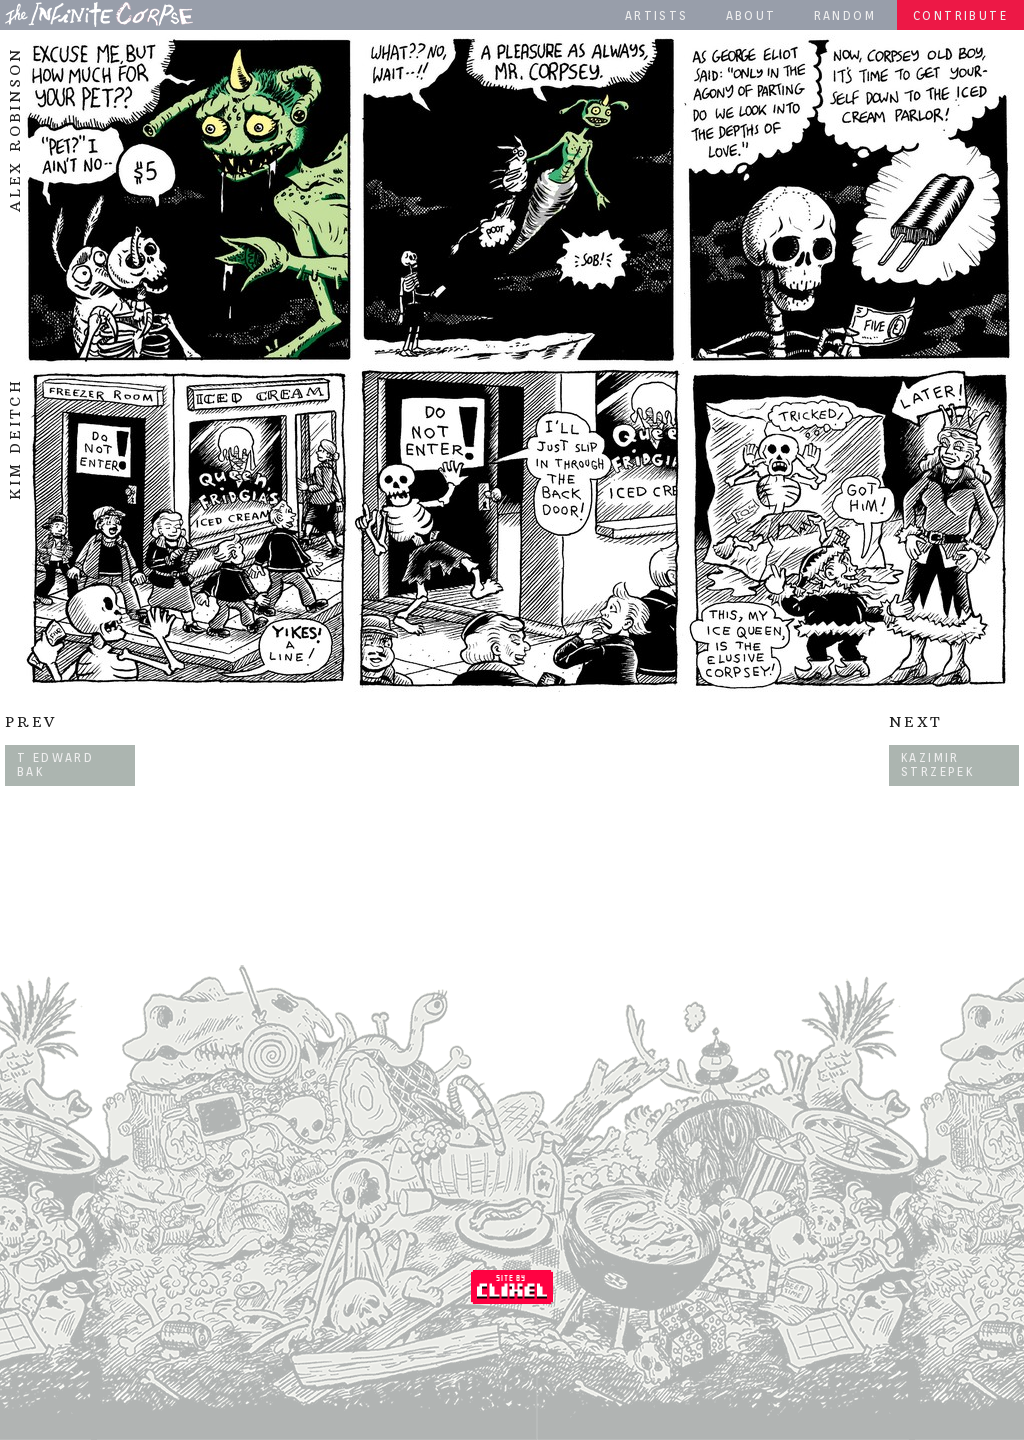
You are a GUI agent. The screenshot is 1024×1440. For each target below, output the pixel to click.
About (751, 15)
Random (845, 15)
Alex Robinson (15, 130)
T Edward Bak (55, 764)
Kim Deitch (15, 439)
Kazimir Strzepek (937, 764)
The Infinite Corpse (99, 14)
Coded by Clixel (512, 1287)
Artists (657, 15)
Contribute (960, 15)
